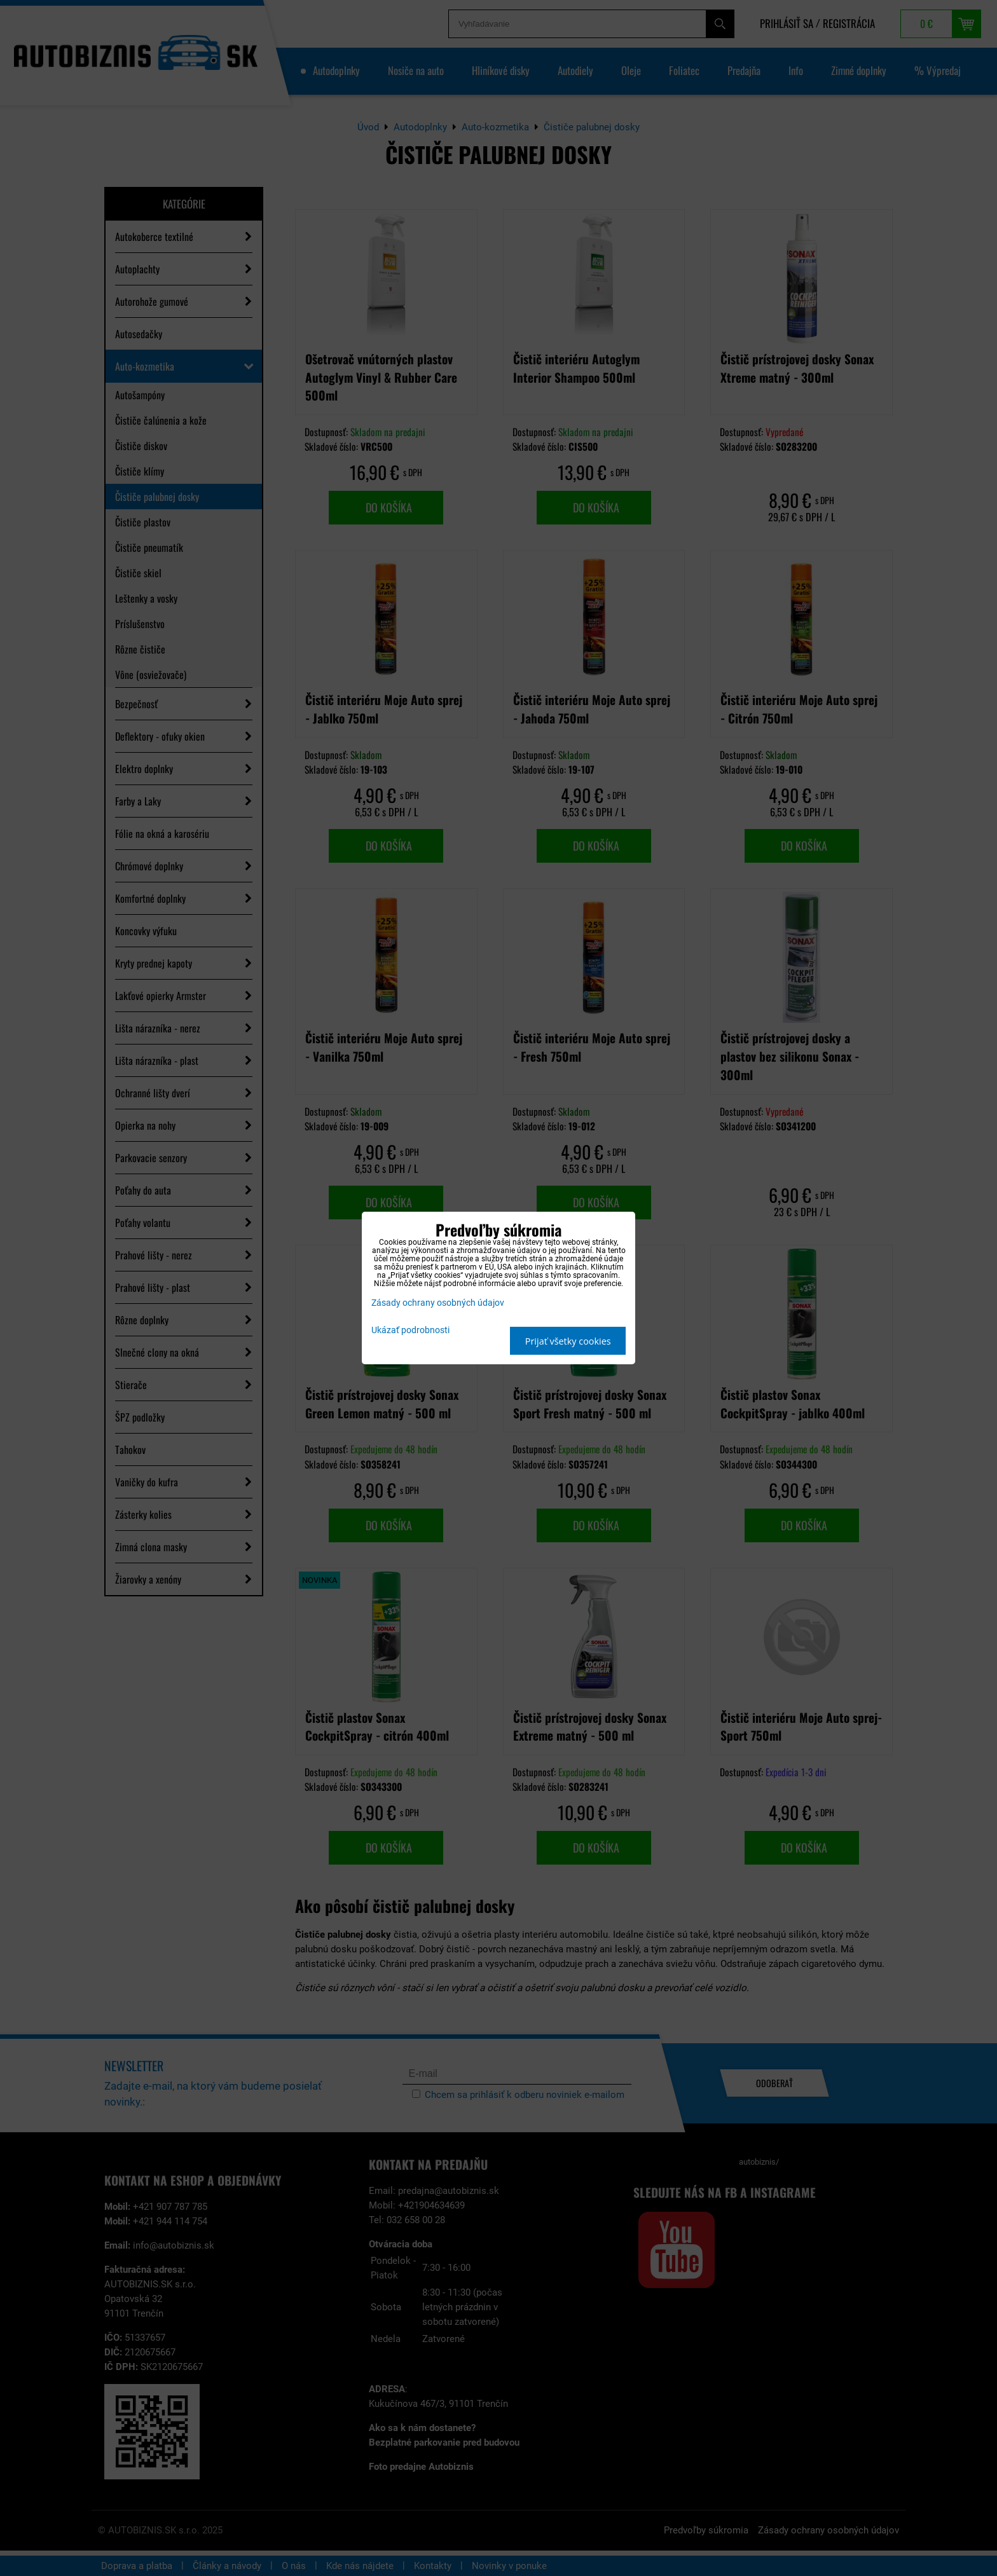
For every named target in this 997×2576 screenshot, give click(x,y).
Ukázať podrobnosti (410, 1331)
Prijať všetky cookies (568, 1341)
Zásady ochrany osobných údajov (437, 1303)
